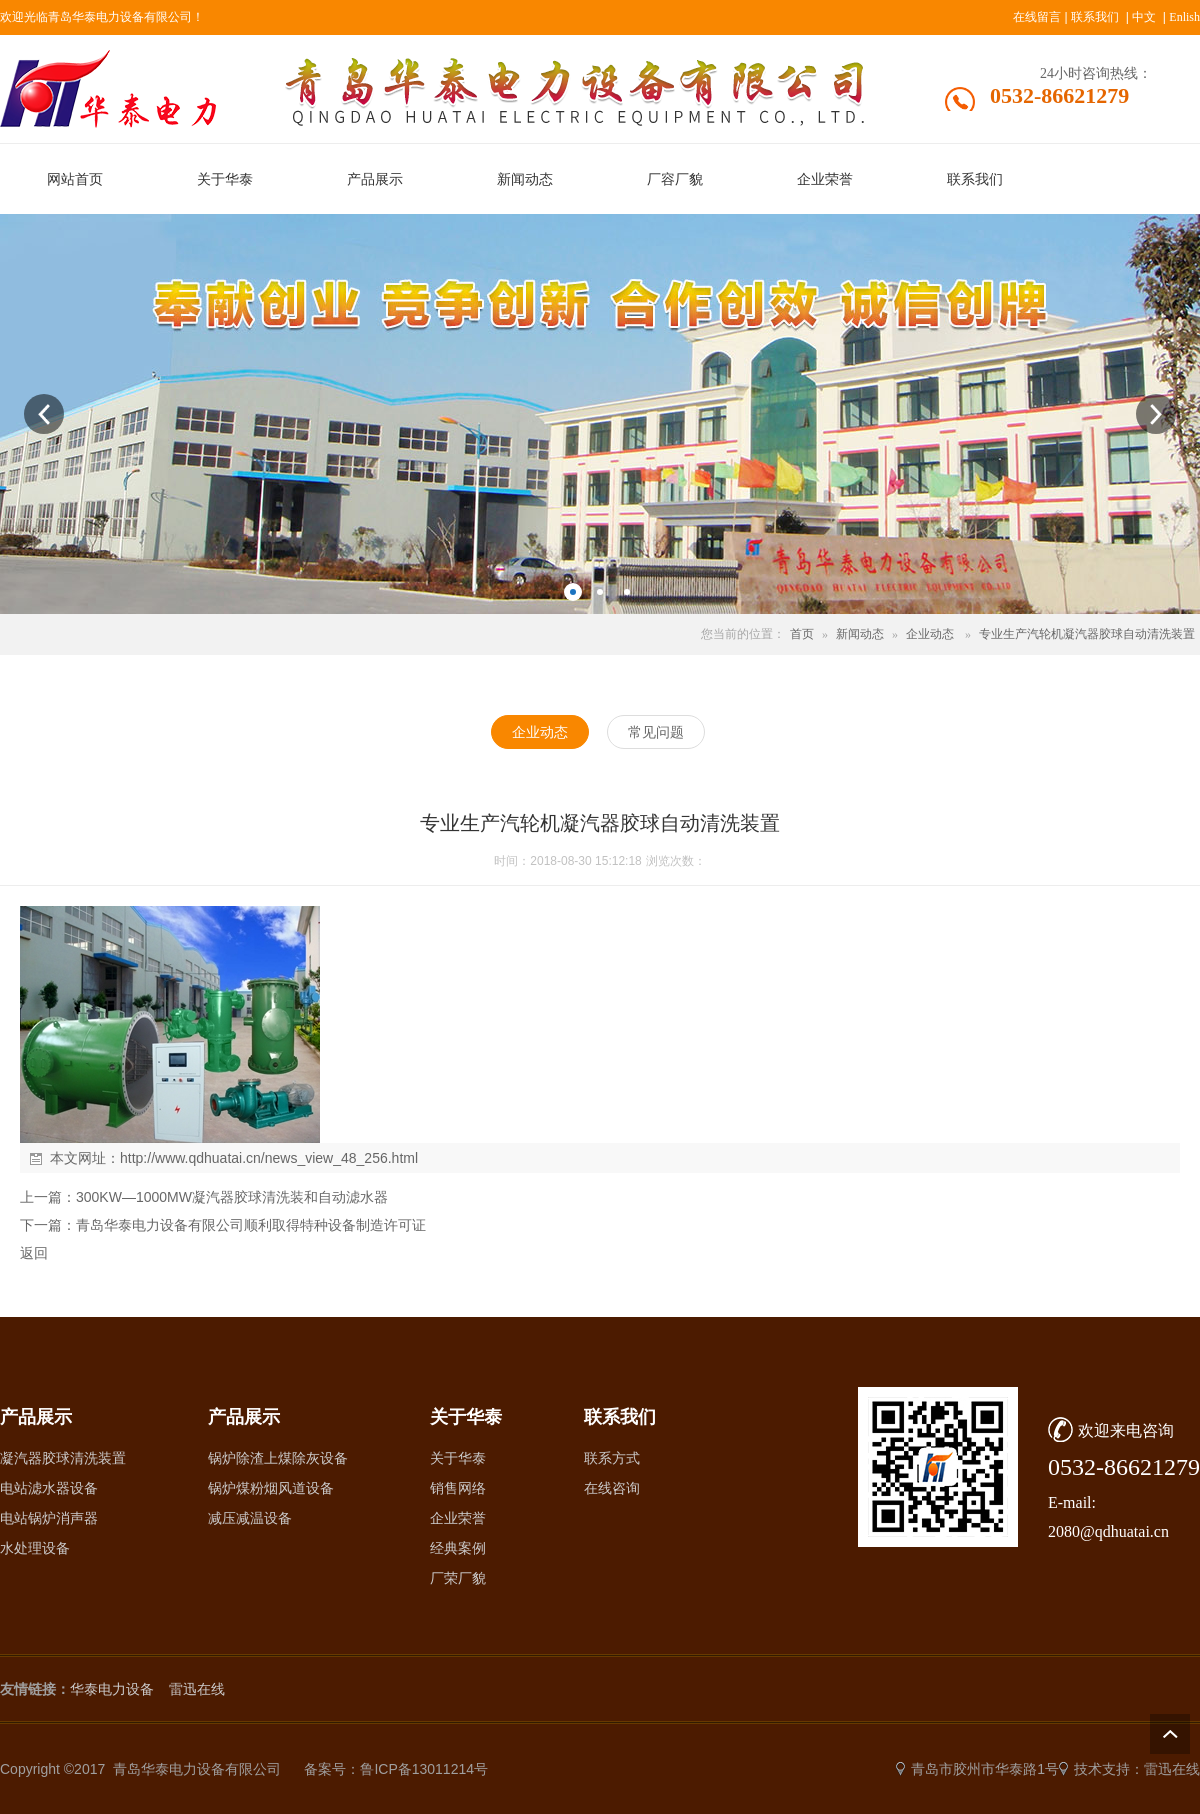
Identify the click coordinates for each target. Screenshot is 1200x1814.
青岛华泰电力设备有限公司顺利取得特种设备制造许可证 (251, 1225)
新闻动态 (860, 634)
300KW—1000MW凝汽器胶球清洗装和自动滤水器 (232, 1197)
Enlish (1184, 17)
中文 (1144, 17)
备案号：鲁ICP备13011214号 (396, 1769)
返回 (34, 1253)
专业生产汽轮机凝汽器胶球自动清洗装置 (1087, 634)
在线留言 (1037, 17)
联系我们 (1095, 17)
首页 (802, 634)
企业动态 (930, 634)
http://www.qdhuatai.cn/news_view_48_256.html (269, 1158)
